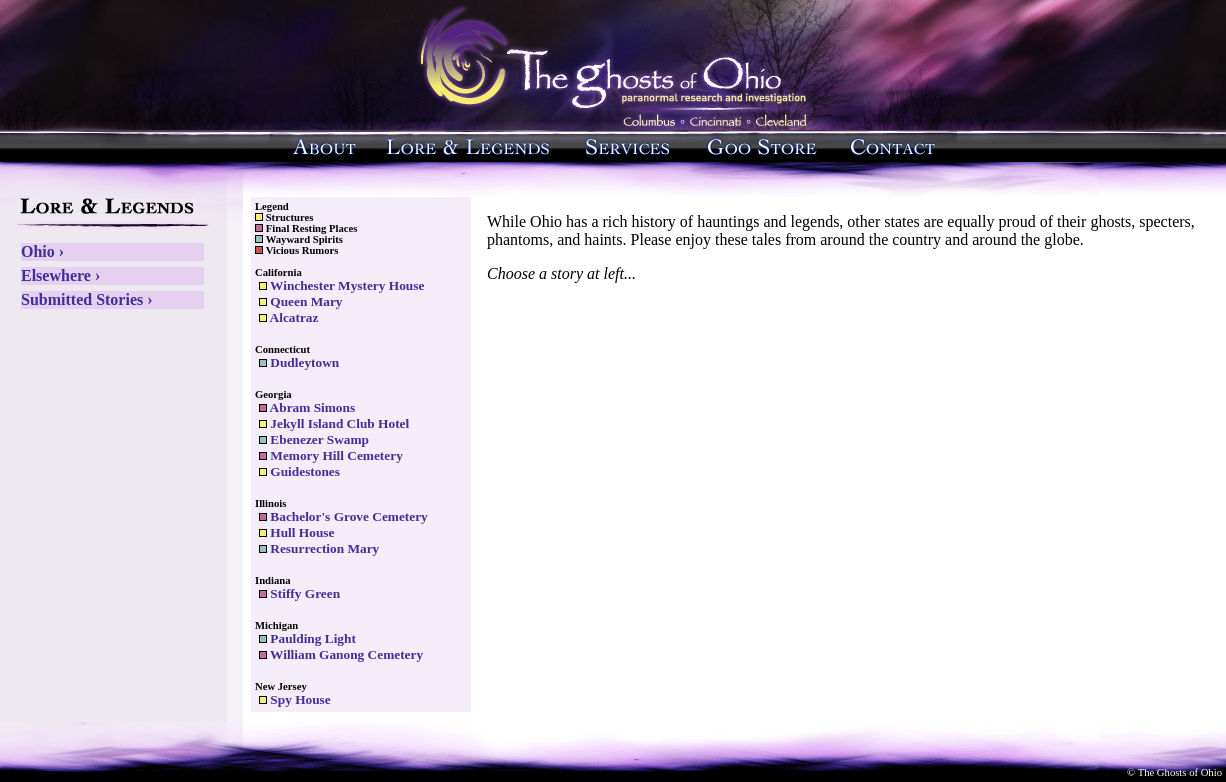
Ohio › (42, 251)
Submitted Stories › (87, 299)
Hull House (296, 532)
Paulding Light (307, 638)
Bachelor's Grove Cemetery (343, 516)
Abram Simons (307, 407)
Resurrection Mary (319, 548)
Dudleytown (299, 362)
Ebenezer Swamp (314, 439)
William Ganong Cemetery (341, 654)
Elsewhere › (60, 275)
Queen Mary (301, 301)
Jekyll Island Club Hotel (334, 423)
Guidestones (299, 471)
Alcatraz (288, 317)
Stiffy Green (299, 593)
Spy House (295, 699)
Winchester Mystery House (341, 285)
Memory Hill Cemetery (331, 455)
